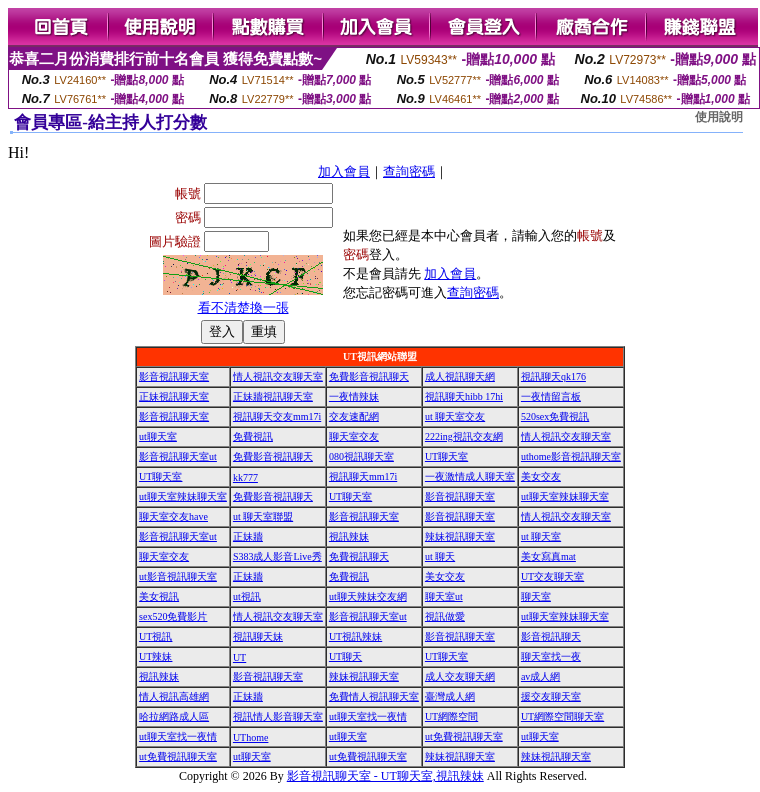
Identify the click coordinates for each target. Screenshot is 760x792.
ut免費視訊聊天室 (464, 736)
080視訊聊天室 (361, 456)
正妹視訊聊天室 (174, 396)
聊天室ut (444, 596)
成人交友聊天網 (460, 676)
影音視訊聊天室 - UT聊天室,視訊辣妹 (385, 776)
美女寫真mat (548, 556)
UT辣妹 (155, 656)
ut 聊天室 (541, 536)
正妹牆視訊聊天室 (273, 396)
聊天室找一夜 (551, 656)
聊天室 (536, 596)
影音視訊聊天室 (174, 376)
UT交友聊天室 (552, 576)
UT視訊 (155, 636)
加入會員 (344, 171)
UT (239, 657)
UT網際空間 (451, 716)
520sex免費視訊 (555, 416)
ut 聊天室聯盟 (263, 516)
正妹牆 (248, 536)
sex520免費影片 (173, 616)
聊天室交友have (173, 516)
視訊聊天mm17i (363, 476)
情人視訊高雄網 (174, 696)
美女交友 (541, 476)
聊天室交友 (354, 436)
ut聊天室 (158, 436)
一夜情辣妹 (354, 396)
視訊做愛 (445, 616)
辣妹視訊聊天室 (460, 536)
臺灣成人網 (450, 696)
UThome (251, 737)
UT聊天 (345, 656)
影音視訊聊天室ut (178, 456)
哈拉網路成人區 (174, 716)
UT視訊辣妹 (355, 636)
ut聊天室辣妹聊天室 (183, 496)
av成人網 (540, 676)
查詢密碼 (409, 171)
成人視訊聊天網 (460, 376)
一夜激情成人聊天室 (470, 476)
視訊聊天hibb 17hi (464, 396)
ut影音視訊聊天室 (178, 576)
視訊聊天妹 (258, 636)
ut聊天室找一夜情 (368, 716)
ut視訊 (247, 596)
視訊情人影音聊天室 (278, 716)
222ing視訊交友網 (464, 436)
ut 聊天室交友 (455, 416)
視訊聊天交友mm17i (277, 416)
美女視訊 (159, 596)
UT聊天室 (446, 456)
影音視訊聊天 (551, 636)
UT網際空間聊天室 (562, 716)
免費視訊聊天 (359, 556)
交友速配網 (354, 416)
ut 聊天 (440, 556)
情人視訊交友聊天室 (278, 376)
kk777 (245, 477)
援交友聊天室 (551, 696)
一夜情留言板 (551, 396)
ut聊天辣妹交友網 (368, 596)
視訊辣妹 (349, 536)
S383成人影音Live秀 (277, 556)
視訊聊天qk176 (553, 376)
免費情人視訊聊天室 (374, 696)
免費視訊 (253, 436)
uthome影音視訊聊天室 (571, 456)
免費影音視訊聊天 (369, 376)
